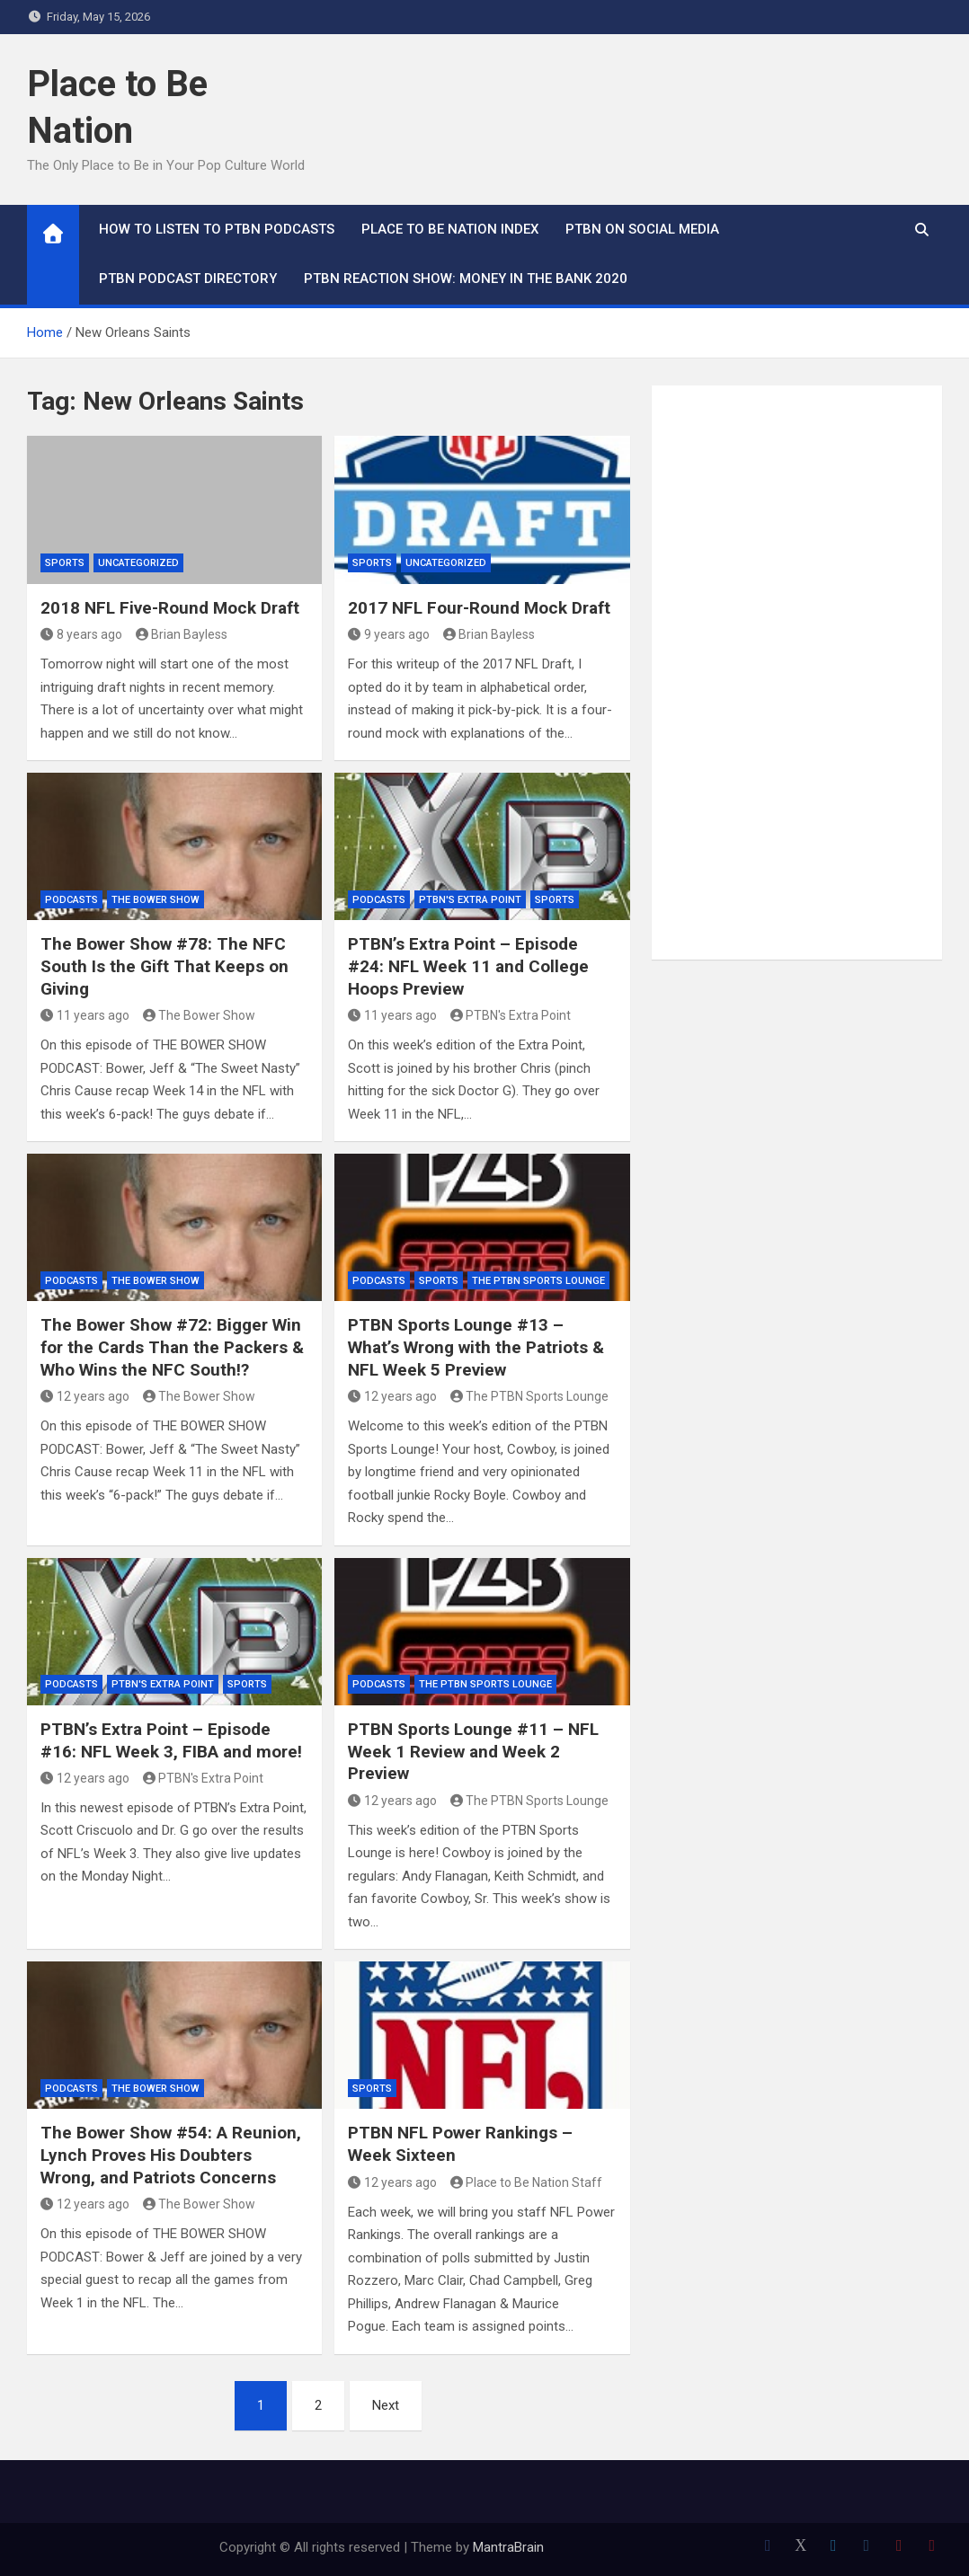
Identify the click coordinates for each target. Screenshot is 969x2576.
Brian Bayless (182, 634)
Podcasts (71, 900)
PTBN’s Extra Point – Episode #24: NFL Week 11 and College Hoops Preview (468, 966)
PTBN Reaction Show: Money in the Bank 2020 (465, 278)
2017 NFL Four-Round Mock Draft (479, 608)
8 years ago (81, 634)
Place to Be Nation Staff (526, 2182)
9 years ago (389, 634)
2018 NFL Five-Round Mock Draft (169, 608)
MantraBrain (508, 2547)
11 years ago (84, 1015)
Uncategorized (138, 563)
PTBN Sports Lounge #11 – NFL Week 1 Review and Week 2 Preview (473, 1751)
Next (385, 2405)
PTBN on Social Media (642, 229)
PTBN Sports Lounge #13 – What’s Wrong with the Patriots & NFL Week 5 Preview (476, 1347)
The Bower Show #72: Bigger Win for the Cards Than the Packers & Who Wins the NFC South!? (172, 1347)
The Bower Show (155, 900)
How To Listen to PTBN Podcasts (216, 229)
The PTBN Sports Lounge (538, 1281)
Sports (64, 563)
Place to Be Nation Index (449, 229)
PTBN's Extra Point (470, 900)
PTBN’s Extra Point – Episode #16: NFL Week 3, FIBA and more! (171, 1740)
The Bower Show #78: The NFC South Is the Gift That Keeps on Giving (164, 966)
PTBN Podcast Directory (188, 278)
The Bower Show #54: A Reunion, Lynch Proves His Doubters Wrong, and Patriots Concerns (170, 2154)
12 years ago (84, 1396)
